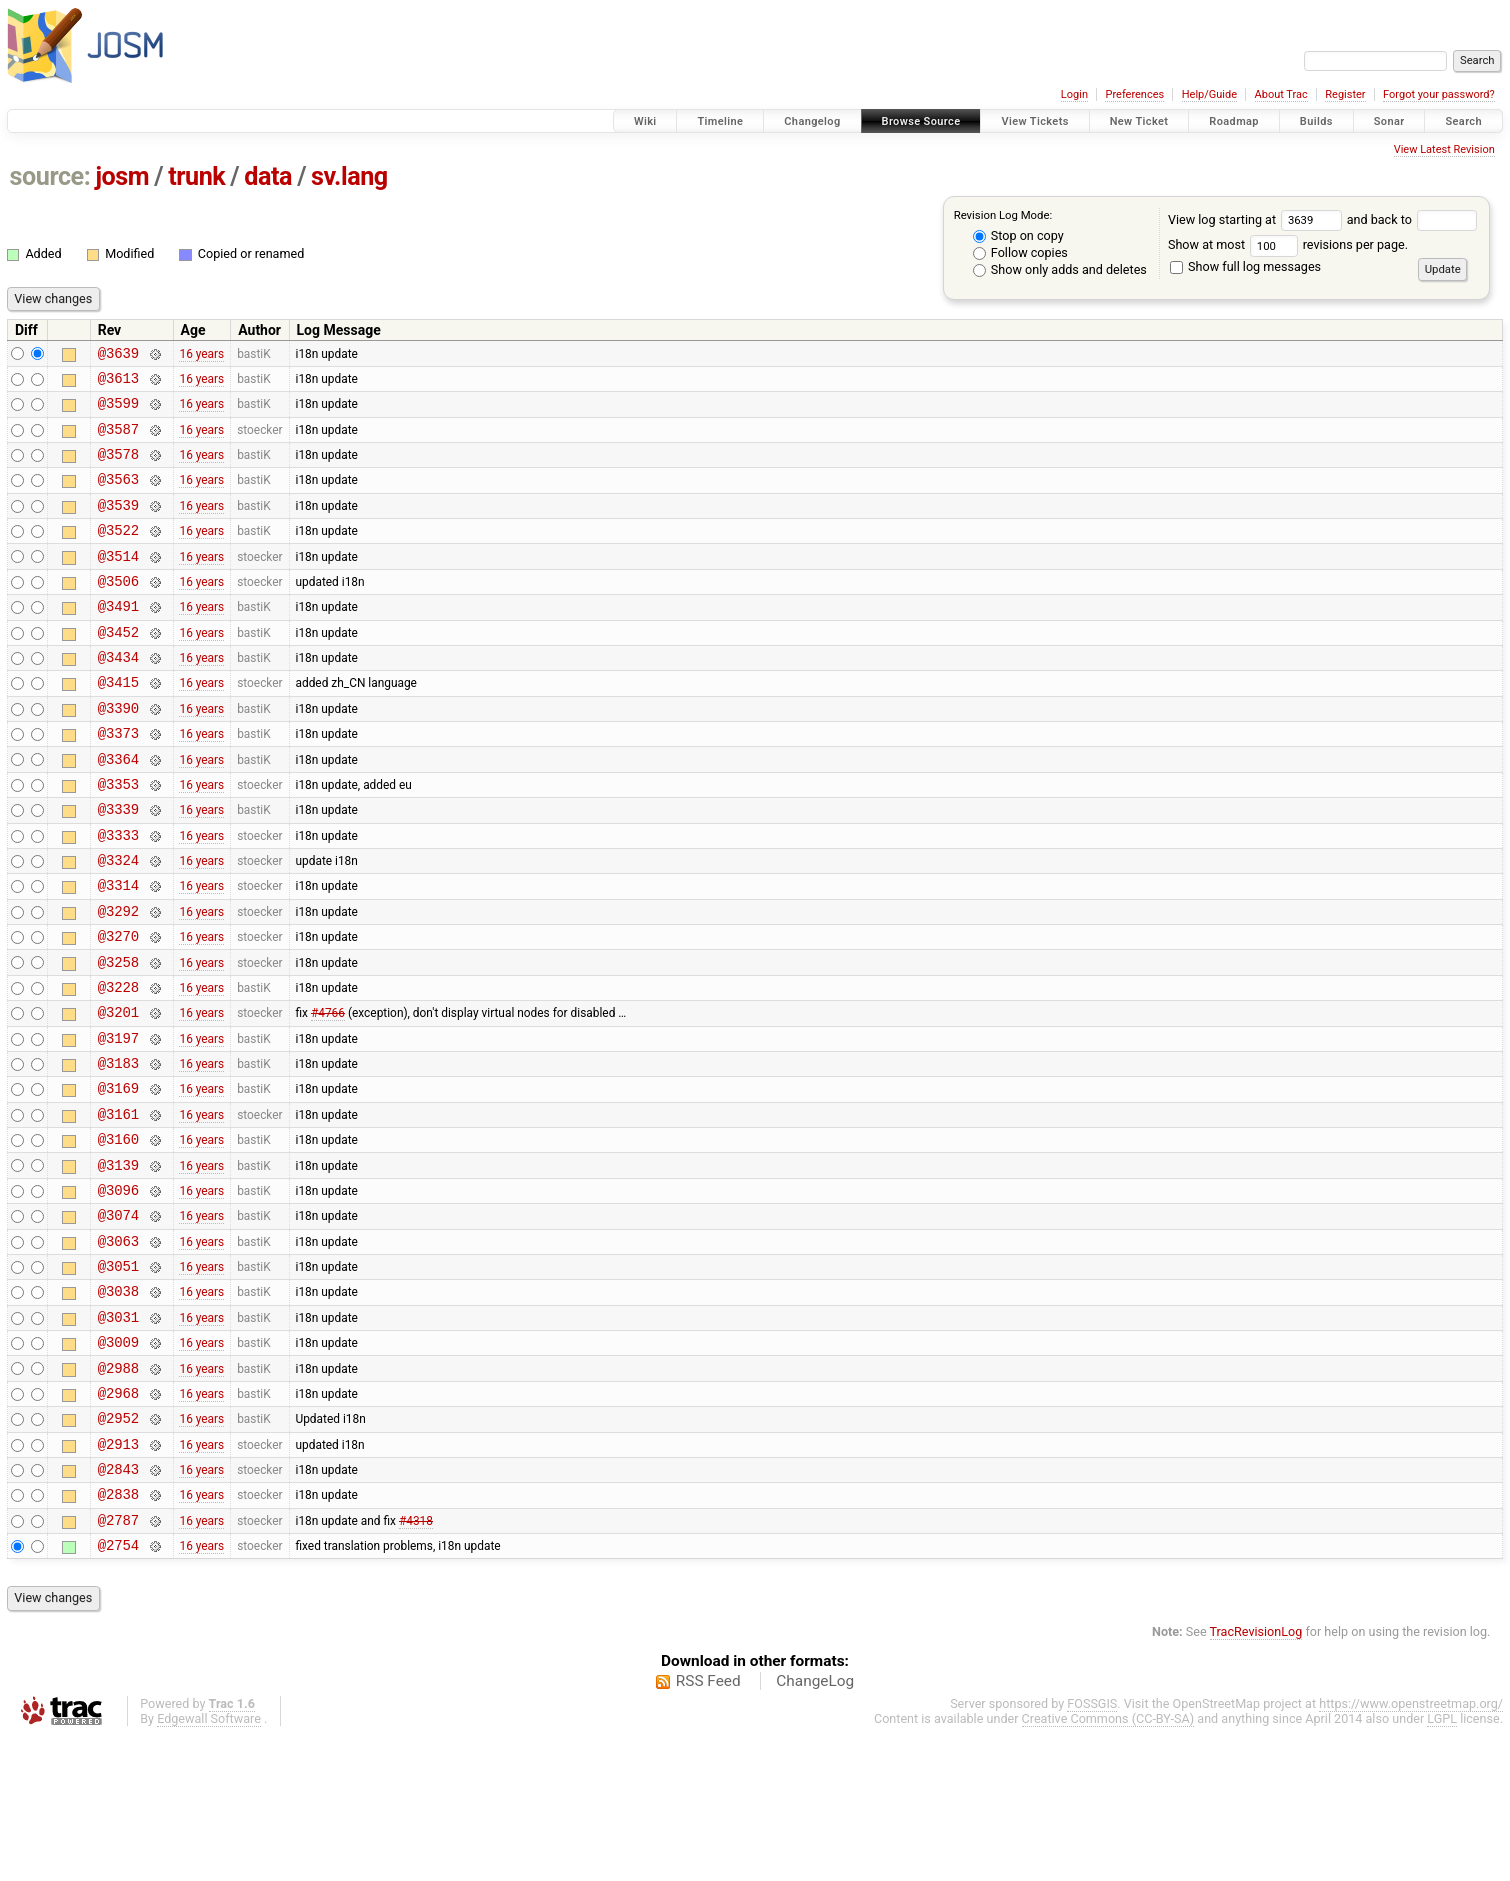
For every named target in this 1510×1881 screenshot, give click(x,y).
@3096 (118, 1291)
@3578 (118, 468)
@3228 (118, 1064)
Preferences (1134, 94)
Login (1074, 94)
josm (122, 176)
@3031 (118, 1433)
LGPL (1442, 1862)
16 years (201, 355)
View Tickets (1034, 121)
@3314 (118, 950)
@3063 (118, 1348)
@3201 (118, 1092)
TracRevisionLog (1256, 1775)
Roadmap (1234, 121)
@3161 (118, 1206)
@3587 (118, 440)
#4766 (328, 1093)
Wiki (645, 121)
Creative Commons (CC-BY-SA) (1108, 1862)
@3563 (118, 496)
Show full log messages (1245, 266)
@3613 (118, 383)
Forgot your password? (1439, 94)
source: (50, 176)
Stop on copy (1018, 235)
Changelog (812, 121)
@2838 (118, 1631)
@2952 (118, 1546)
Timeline (720, 121)
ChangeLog (815, 1825)
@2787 (118, 1660)
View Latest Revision (1444, 149)
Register (1345, 94)
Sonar (1389, 121)
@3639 (118, 355)
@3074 (118, 1319)
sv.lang (349, 176)
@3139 (118, 1263)
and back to (1412, 219)
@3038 (118, 1404)
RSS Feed (708, 1825)
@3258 (118, 1036)
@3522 (118, 553)
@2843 (118, 1603)
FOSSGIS (1092, 1847)
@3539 (118, 525)
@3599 (118, 411)
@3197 (118, 1121)
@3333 (118, 894)
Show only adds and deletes (1060, 269)
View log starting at (1257, 219)
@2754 (118, 1688)
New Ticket (1139, 121)
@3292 (118, 979)
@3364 (118, 809)
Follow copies (1020, 252)
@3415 (118, 723)
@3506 (118, 610)
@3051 (118, 1376)
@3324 (118, 922)
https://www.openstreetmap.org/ (1411, 1847)
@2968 (118, 1518)
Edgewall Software (209, 1862)
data (268, 176)
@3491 (118, 638)
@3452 (118, 667)
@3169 (118, 1177)
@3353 (118, 837)
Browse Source (921, 121)
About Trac (1281, 94)
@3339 (118, 865)
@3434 (118, 695)
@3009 (118, 1461)
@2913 (118, 1575)
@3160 (118, 1234)
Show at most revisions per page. (1288, 244)
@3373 (118, 780)
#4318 (416, 1660)
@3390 (118, 752)
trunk (196, 176)
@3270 (118, 1007)
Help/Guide (1209, 94)
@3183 (118, 1149)
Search (1463, 121)
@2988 (118, 1490)
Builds (1316, 121)
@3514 (118, 582)
